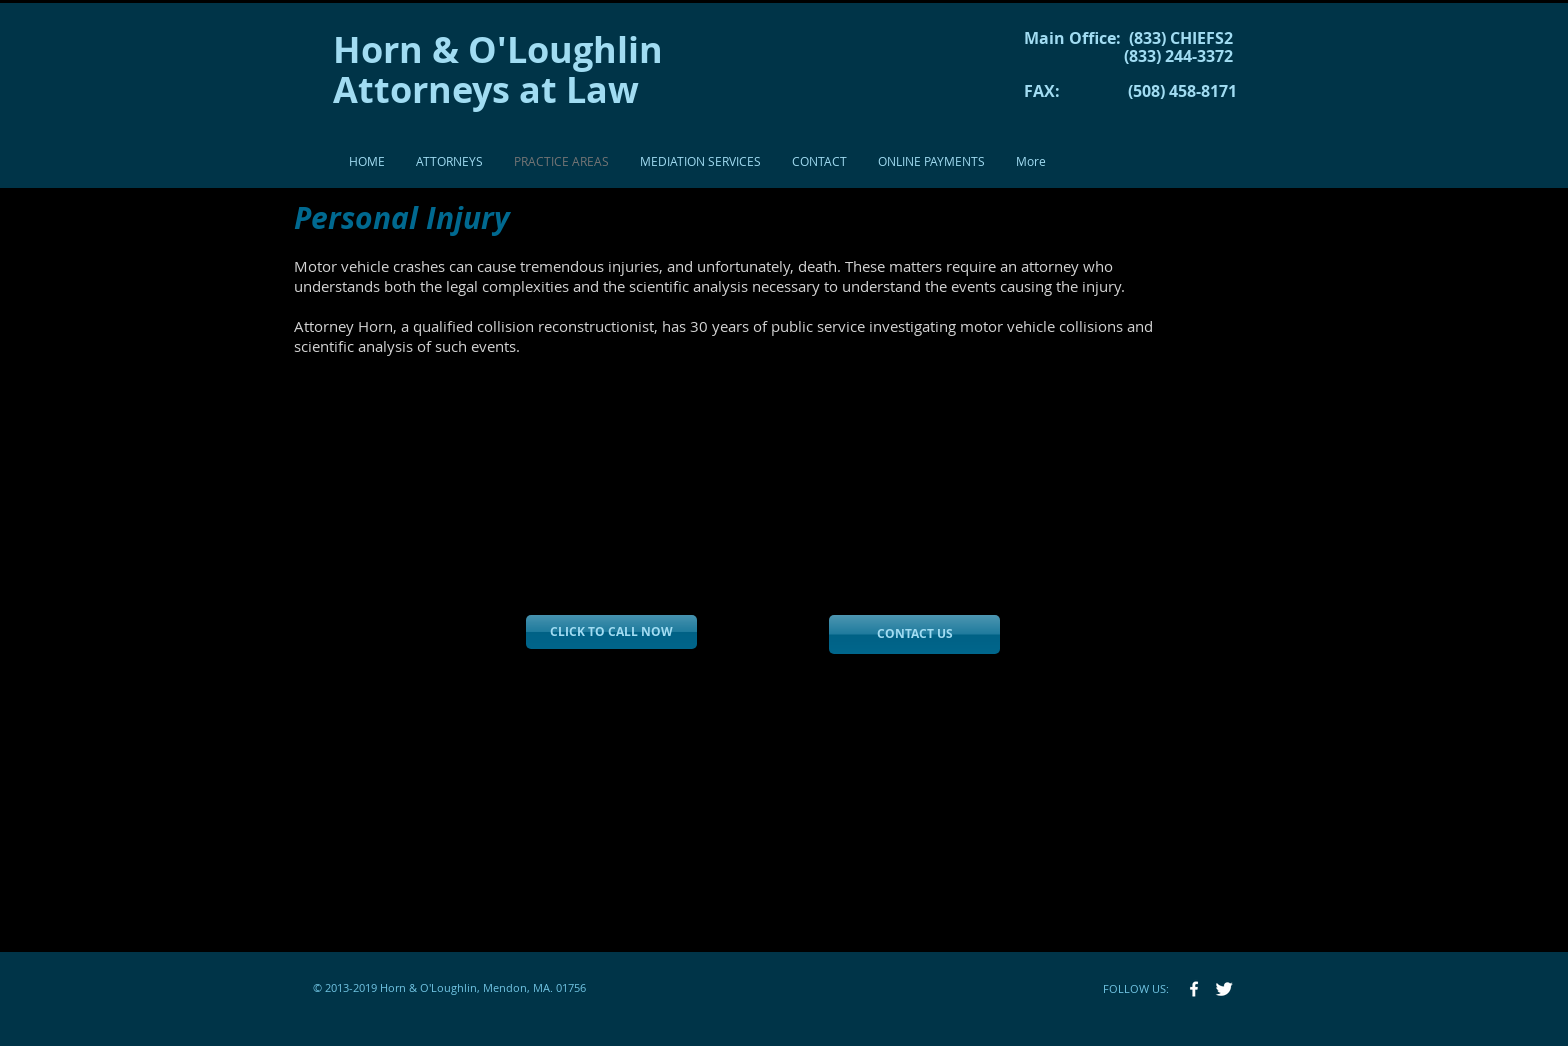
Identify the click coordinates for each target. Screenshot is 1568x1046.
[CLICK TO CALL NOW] (611, 632)
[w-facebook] (1194, 989)
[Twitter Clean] (1224, 989)
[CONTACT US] (914, 634)
